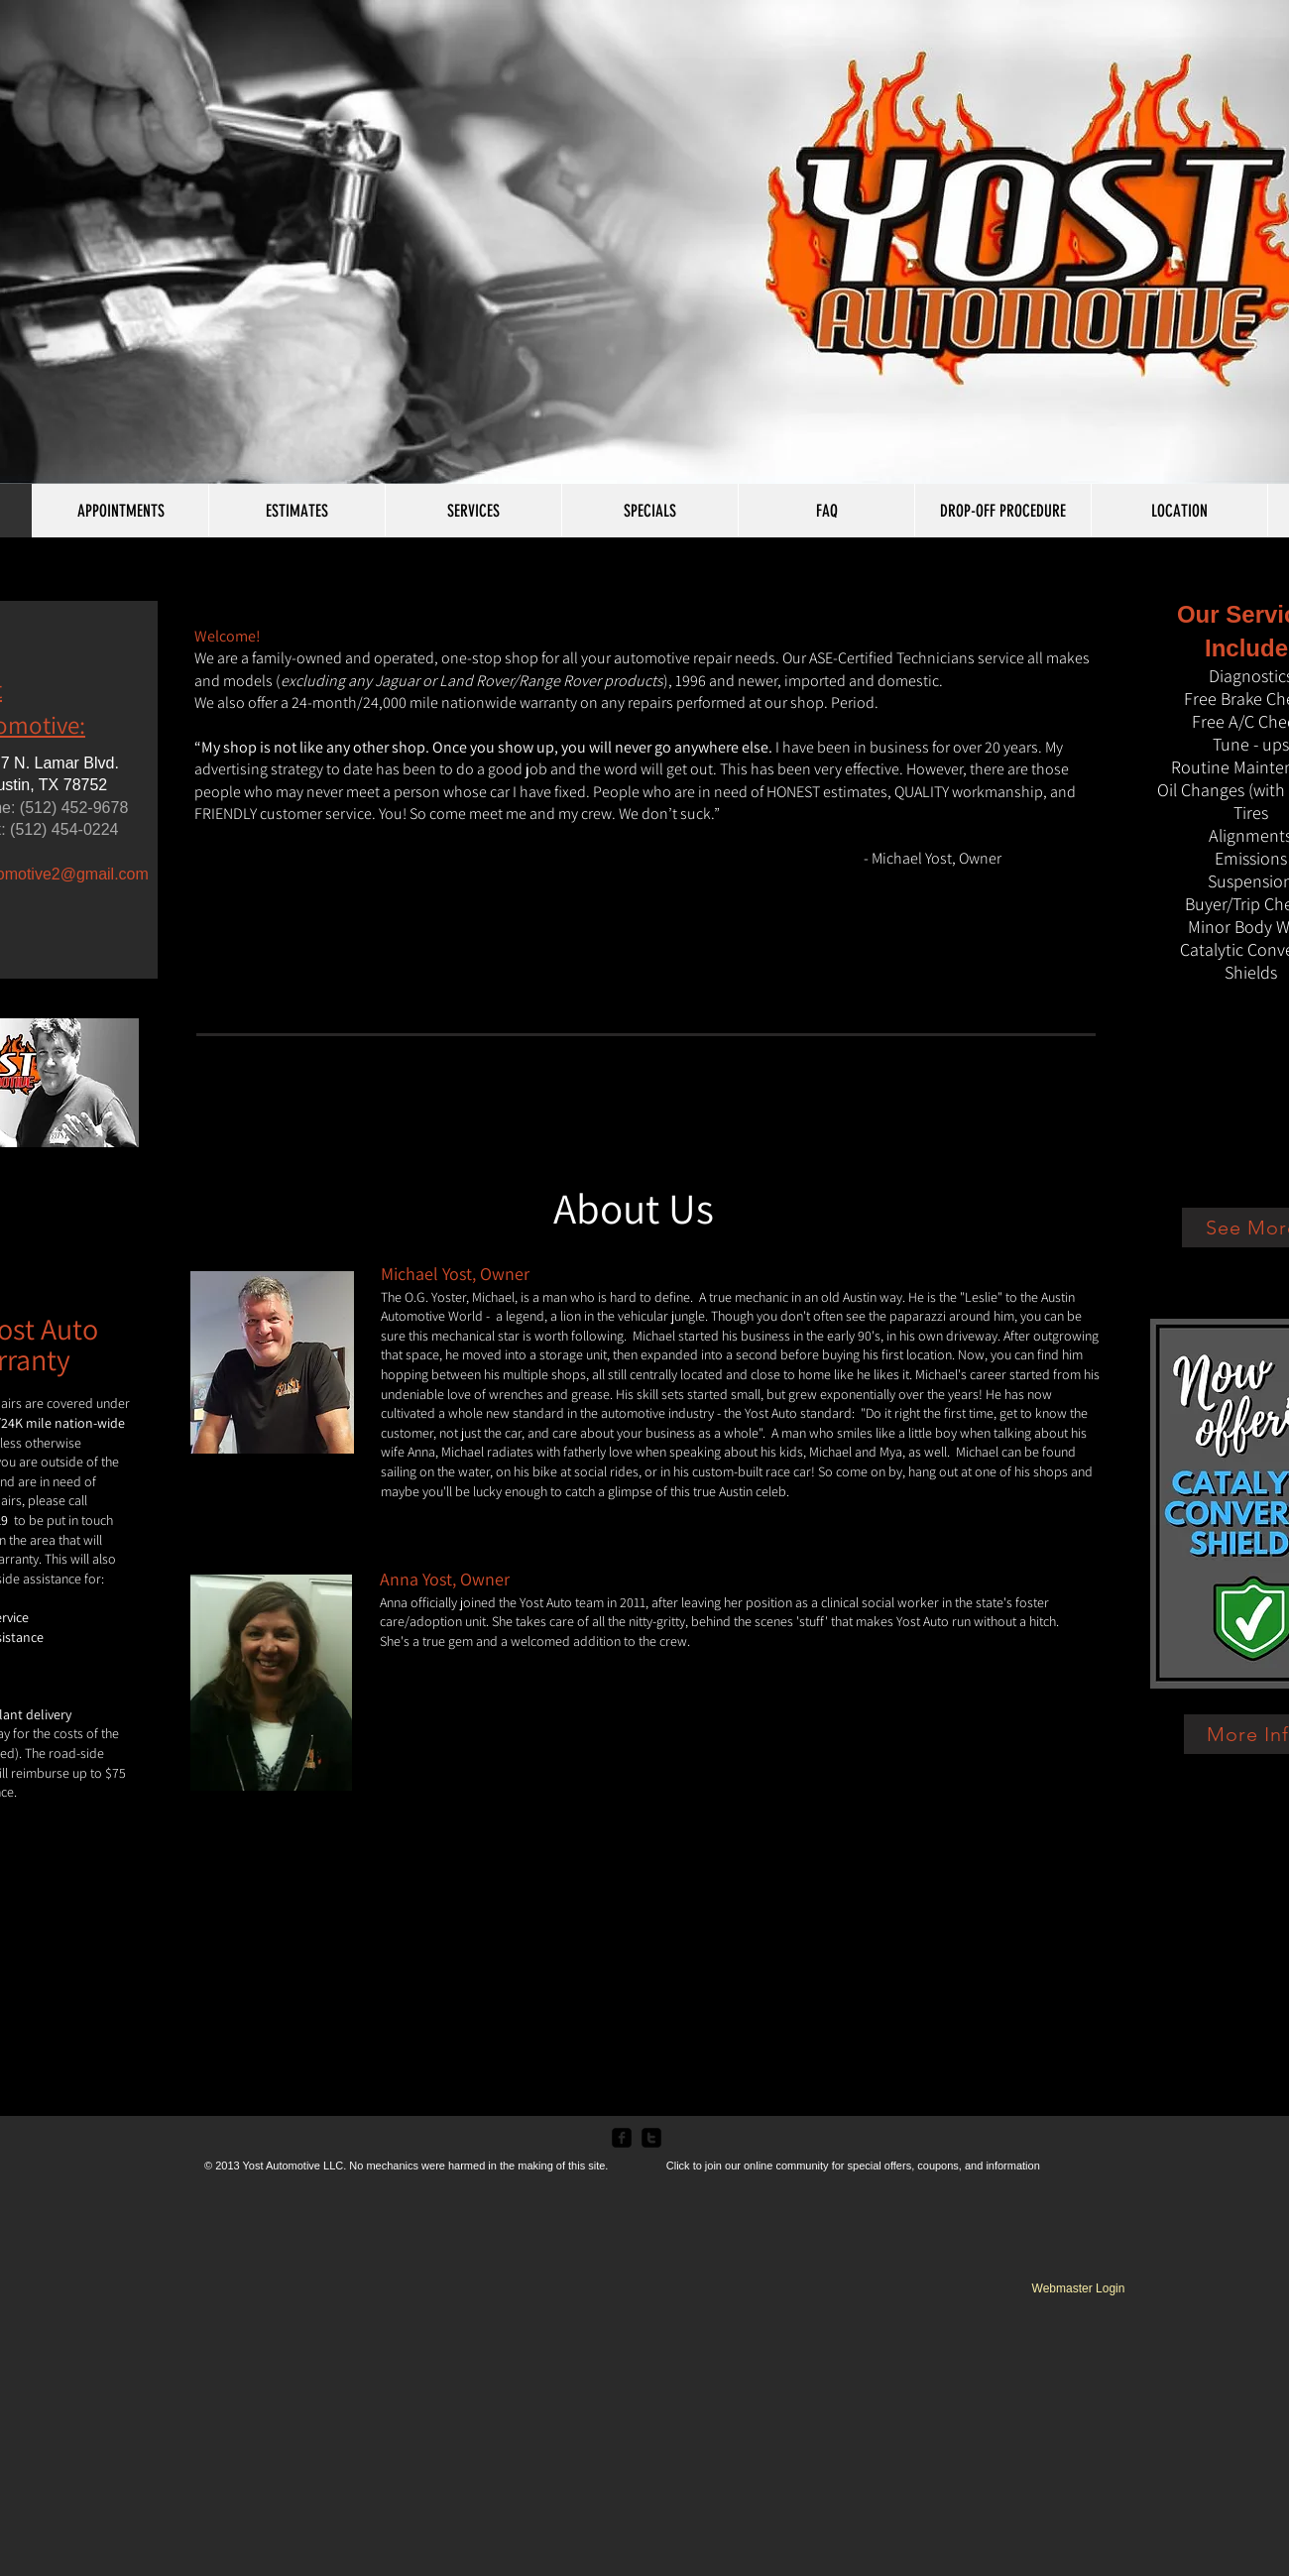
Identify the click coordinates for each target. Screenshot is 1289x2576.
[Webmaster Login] (1078, 2288)
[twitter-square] (651, 2138)
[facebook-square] (622, 2138)
